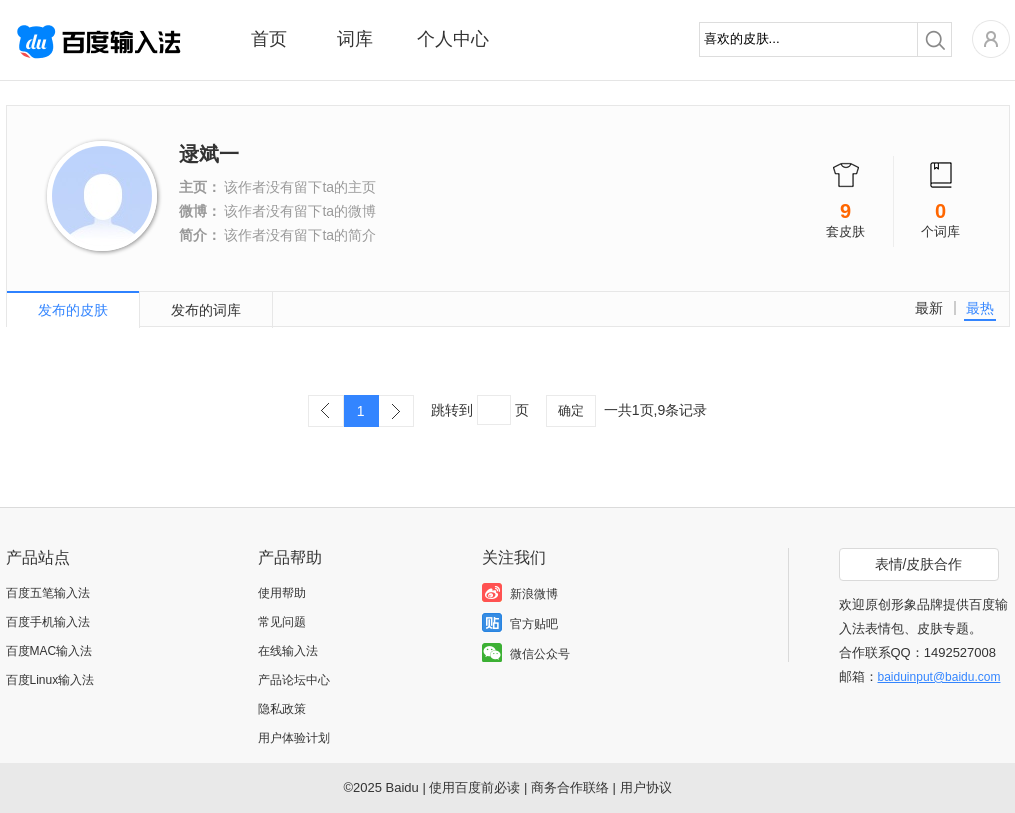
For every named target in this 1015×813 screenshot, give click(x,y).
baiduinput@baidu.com (939, 677)
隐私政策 (282, 709)
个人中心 (453, 39)
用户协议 (646, 787)
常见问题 (282, 622)
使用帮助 (282, 593)
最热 (980, 308)
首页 (269, 39)
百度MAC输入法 (49, 651)
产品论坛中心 (294, 680)
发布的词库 (206, 310)
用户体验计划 (294, 738)
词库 (355, 39)
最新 (929, 308)
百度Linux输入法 (50, 680)
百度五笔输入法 (48, 593)
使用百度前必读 (474, 787)
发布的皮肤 (73, 310)
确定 (571, 410)
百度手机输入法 (48, 622)
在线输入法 (288, 651)
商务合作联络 (570, 787)
